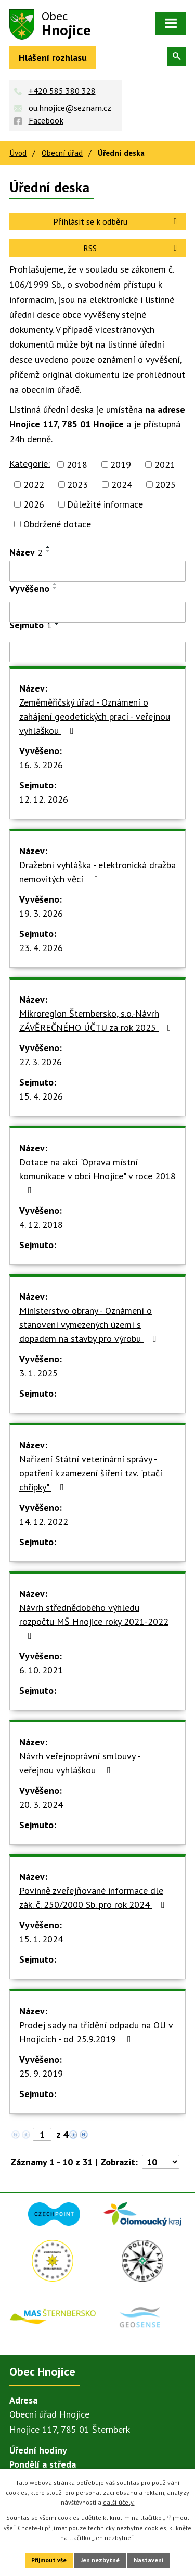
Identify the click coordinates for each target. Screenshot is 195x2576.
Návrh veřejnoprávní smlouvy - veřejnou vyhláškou (79, 1763)
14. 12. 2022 (43, 1521)
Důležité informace (105, 504)
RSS (131, 248)
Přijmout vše (49, 2560)
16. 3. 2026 (41, 765)
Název (26, 552)
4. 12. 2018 (41, 1224)
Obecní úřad (62, 152)
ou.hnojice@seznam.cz (70, 108)
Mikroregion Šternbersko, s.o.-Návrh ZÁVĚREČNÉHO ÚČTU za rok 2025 (97, 1020)
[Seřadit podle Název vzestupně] (48, 547)
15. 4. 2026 (41, 1096)
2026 (33, 504)
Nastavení (149, 2560)
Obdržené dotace (57, 524)
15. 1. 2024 (41, 1939)
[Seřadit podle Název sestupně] (48, 551)
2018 (77, 465)
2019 (120, 465)
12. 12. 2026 (43, 799)
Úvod (18, 152)
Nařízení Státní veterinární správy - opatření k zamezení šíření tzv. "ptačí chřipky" (90, 1473)
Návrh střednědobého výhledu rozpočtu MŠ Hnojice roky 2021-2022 (93, 1621)
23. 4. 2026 (41, 948)
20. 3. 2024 (41, 1804)
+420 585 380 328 (62, 90)
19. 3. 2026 (41, 913)
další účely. (119, 2502)
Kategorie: (29, 464)
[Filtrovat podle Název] (97, 571)
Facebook (46, 120)
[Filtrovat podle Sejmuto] (97, 652)
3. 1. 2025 (38, 1373)
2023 (77, 484)
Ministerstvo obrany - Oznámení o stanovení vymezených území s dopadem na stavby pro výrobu (89, 1324)
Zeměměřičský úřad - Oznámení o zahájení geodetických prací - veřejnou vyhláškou (94, 716)
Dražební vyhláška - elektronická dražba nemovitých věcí (97, 872)
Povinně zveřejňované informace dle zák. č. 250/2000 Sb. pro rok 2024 (94, 1897)
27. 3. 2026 (40, 1062)
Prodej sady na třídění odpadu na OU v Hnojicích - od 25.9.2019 (96, 2032)
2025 (165, 484)
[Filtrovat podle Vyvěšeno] (97, 612)
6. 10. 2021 (41, 1670)
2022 (33, 484)
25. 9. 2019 (41, 2073)
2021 (164, 465)
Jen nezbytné (100, 2560)
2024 (121, 484)
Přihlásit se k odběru (116, 221)
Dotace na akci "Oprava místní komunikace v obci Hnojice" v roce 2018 (97, 1175)
